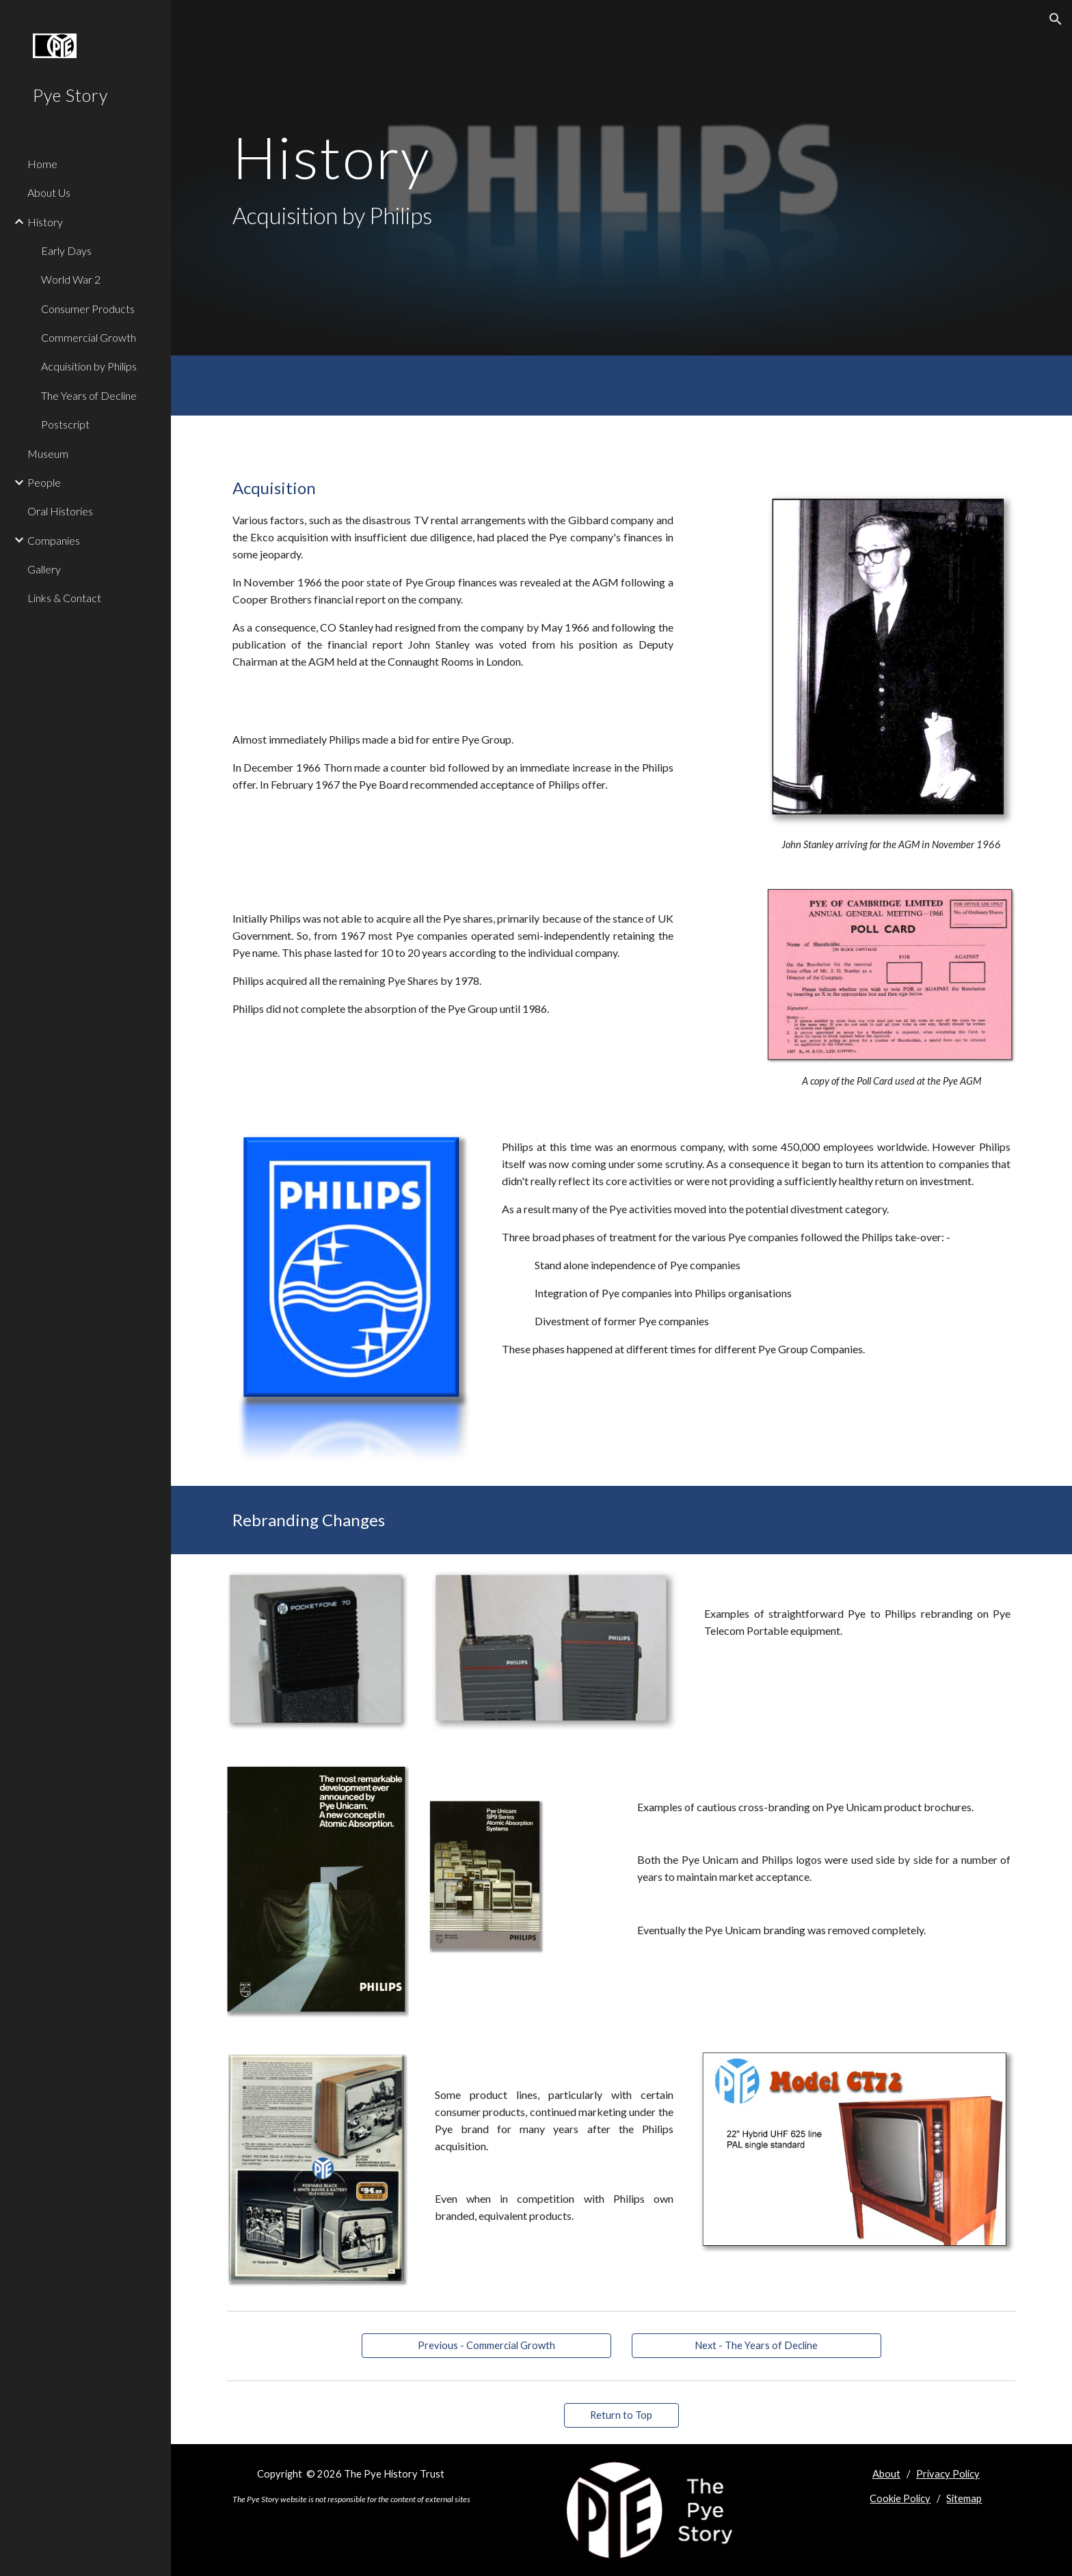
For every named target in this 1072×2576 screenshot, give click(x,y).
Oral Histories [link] (60, 510)
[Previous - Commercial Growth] (486, 2345)
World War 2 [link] (70, 279)
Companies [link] (53, 540)
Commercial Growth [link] (88, 337)
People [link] (44, 482)
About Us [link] (48, 192)
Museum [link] (47, 453)
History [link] (45, 221)
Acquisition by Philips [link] (89, 366)
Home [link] (42, 163)
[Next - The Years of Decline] (756, 2345)
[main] (487, 178)
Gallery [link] (44, 568)
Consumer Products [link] (88, 308)
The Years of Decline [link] (89, 395)
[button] (1055, 19)
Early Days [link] (66, 250)
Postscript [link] (65, 424)
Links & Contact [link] (64, 597)
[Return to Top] (621, 2414)
